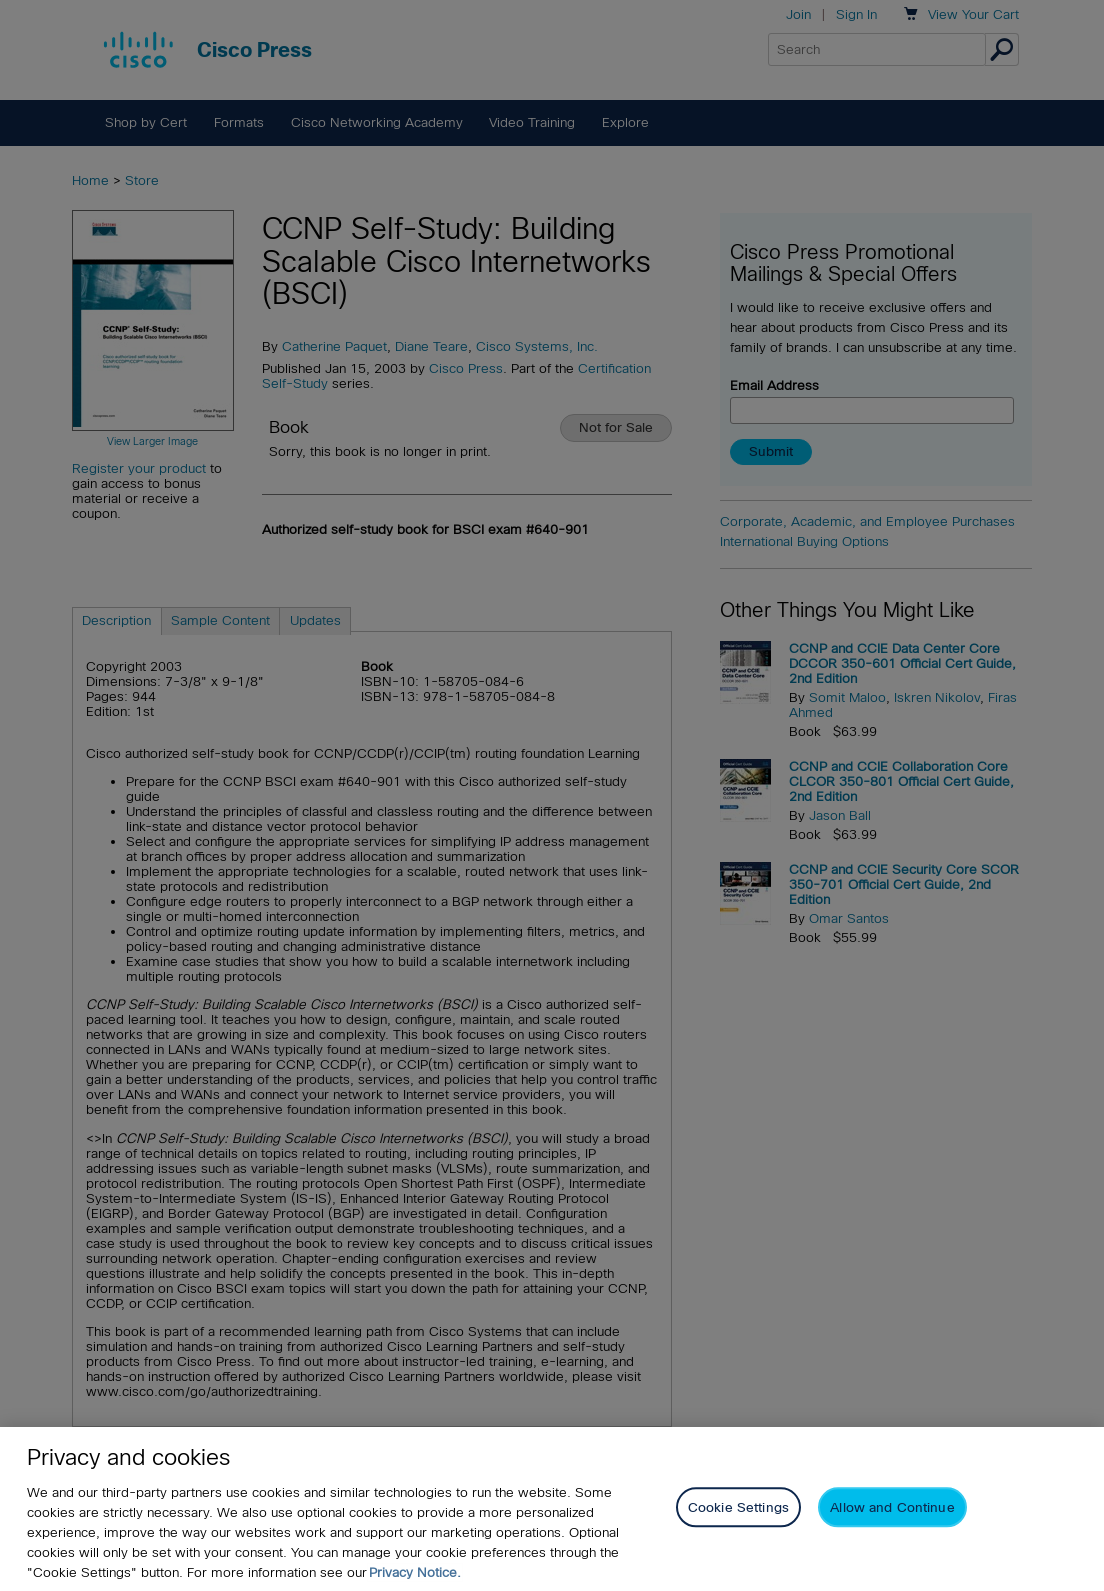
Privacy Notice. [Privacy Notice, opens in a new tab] (415, 1572)
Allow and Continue (892, 1507)
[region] (552, 1509)
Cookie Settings (738, 1507)
